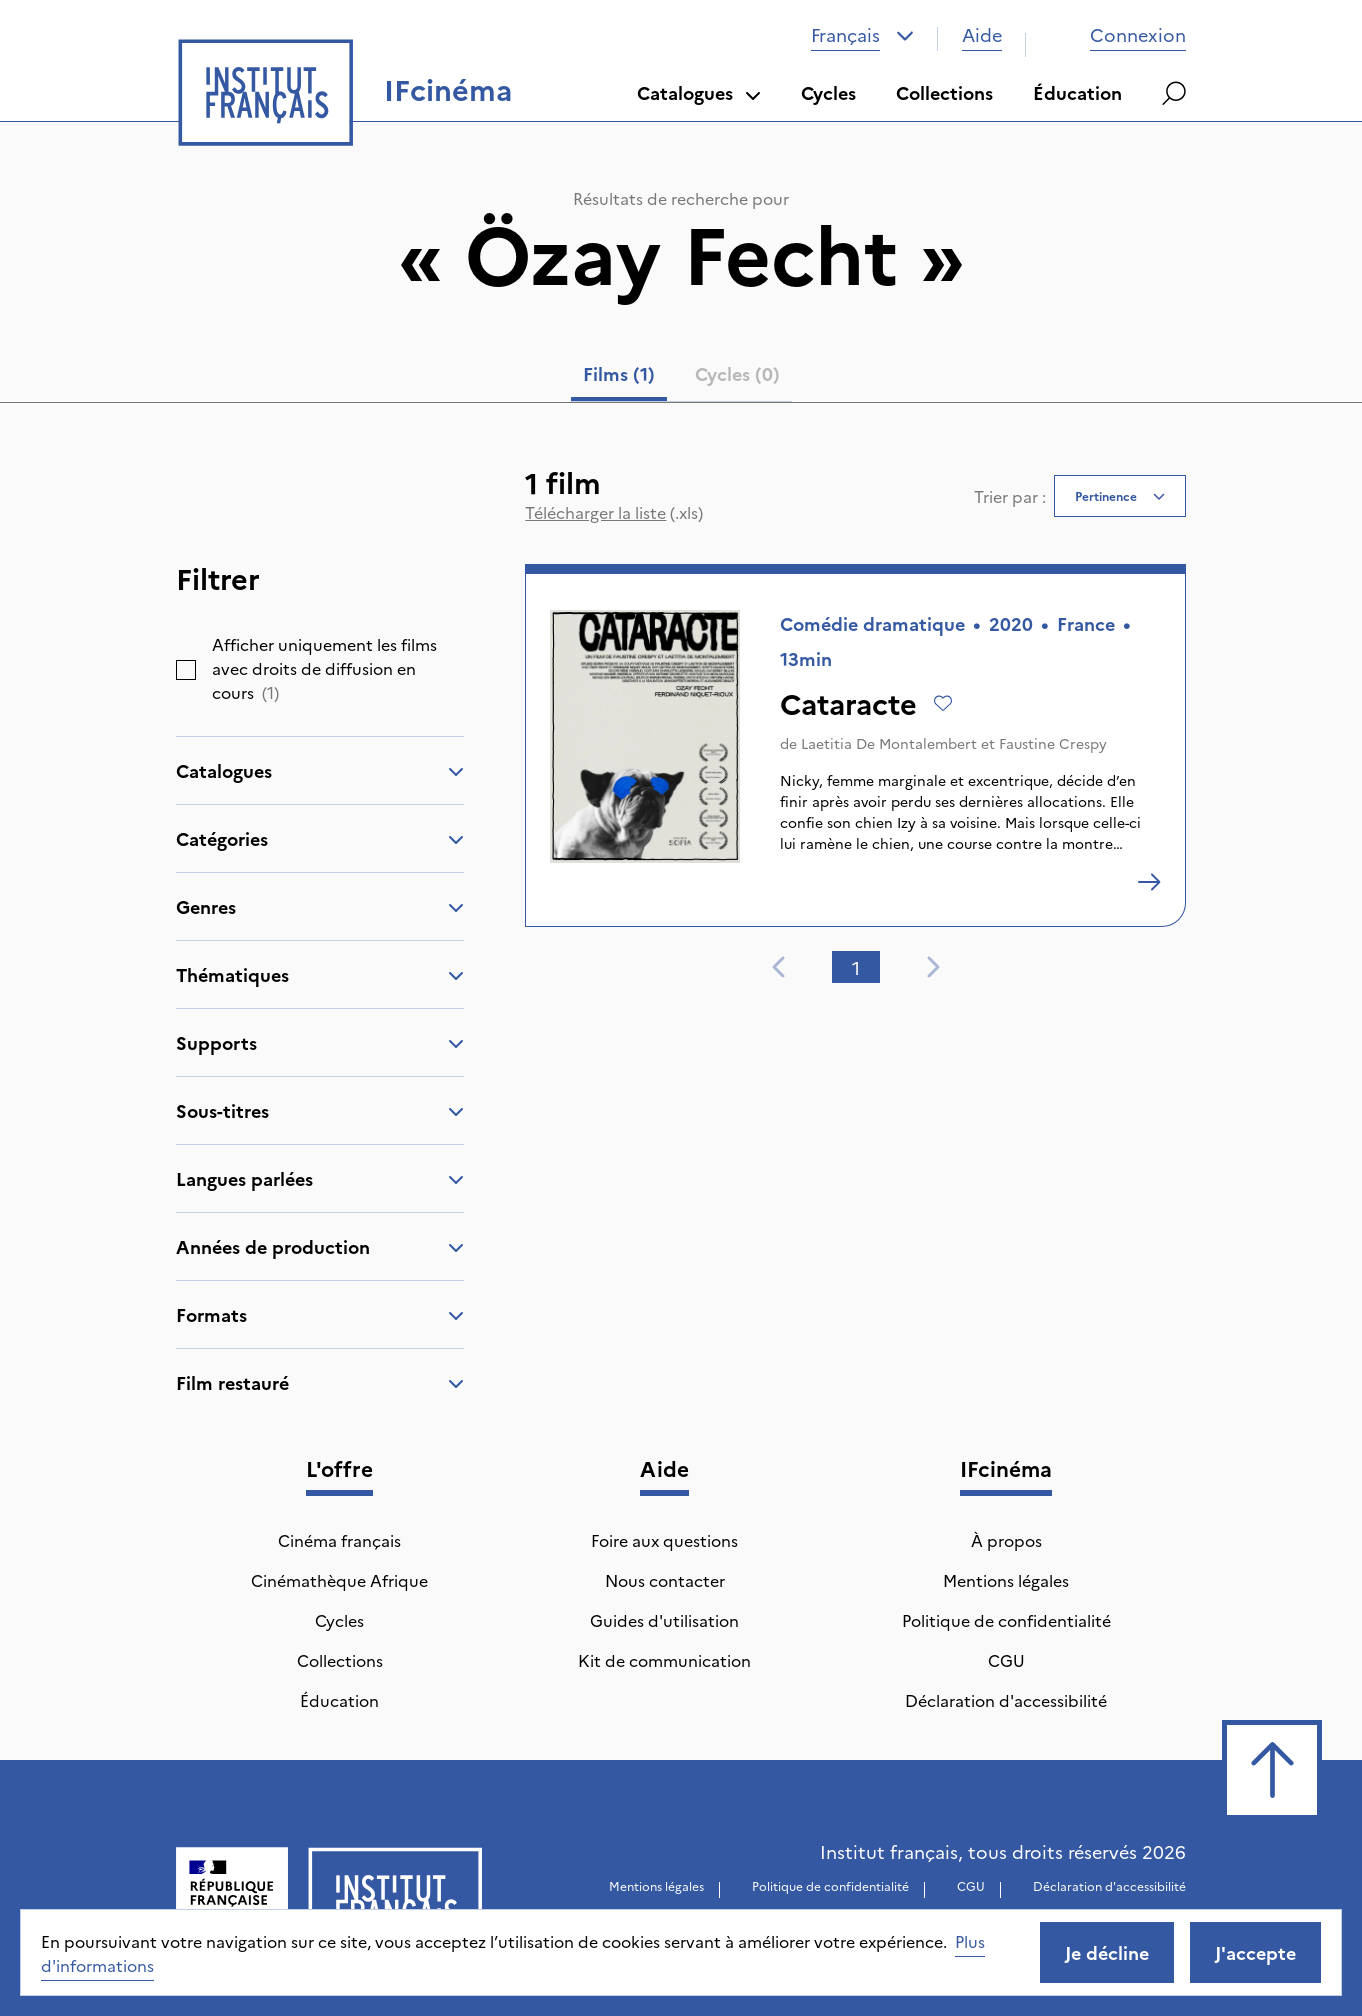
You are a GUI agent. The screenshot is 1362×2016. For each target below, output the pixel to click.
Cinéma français (339, 1540)
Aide (982, 34)
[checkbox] (186, 670)
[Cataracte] (1149, 882)
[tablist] (681, 378)
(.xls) (614, 512)
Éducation (1077, 92)
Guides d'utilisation (664, 1620)
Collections (944, 92)
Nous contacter (665, 1580)
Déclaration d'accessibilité (1006, 1700)
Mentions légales (1006, 1580)
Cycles (828, 92)
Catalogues (699, 92)
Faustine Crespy (1053, 743)
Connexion (1118, 34)
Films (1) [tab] (619, 373)
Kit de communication (664, 1660)
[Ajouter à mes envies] (943, 703)
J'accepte (1255, 1952)
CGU (1006, 1660)
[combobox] (862, 35)
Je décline (1107, 1952)
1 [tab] (856, 967)
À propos (1006, 1540)
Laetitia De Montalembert (889, 743)
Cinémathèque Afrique (339, 1580)
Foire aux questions (664, 1540)
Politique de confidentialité (1006, 1620)
